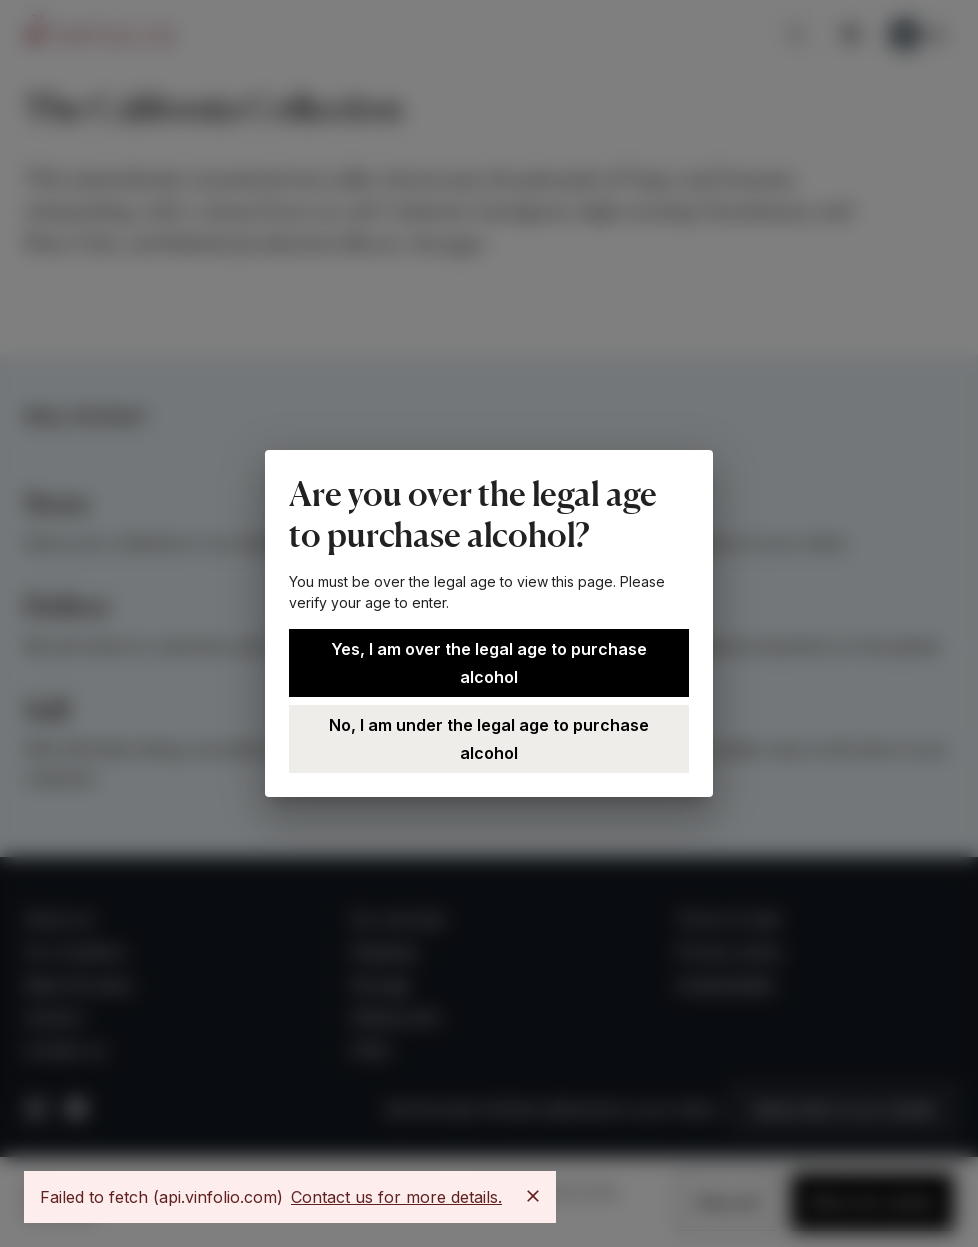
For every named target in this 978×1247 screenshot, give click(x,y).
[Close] (533, 1196)
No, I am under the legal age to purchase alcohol (489, 739)
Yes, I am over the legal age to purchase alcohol (489, 663)
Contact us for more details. (396, 1197)
